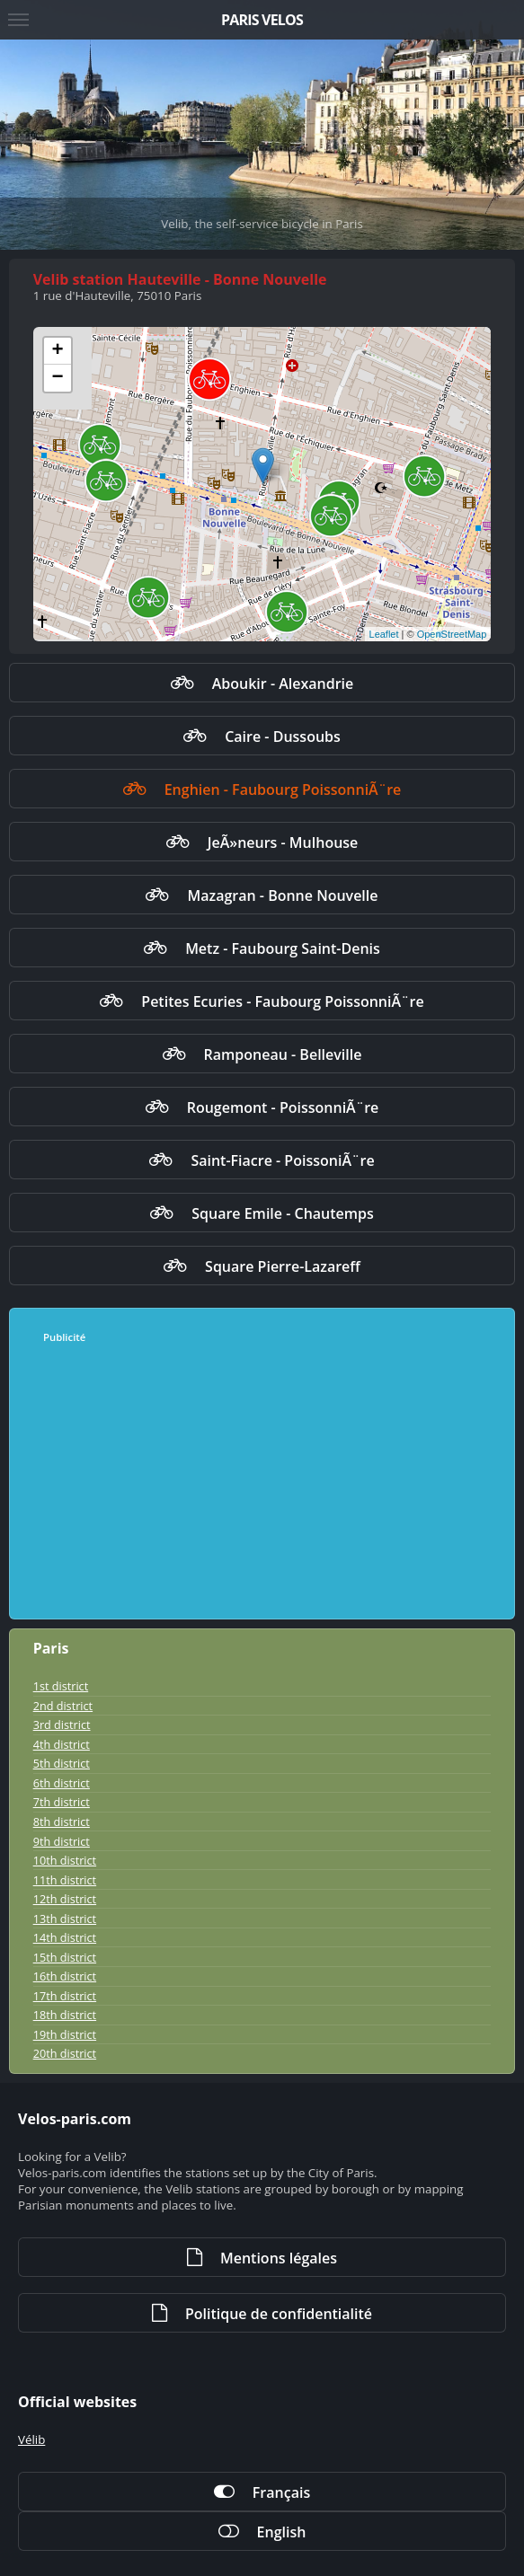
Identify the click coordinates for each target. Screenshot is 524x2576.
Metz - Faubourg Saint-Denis (282, 948)
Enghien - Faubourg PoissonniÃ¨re (283, 789)
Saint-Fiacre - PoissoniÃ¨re (282, 1160)
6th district (61, 1783)
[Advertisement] (255, 1482)
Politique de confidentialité (278, 2314)
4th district (61, 1744)
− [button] (58, 378)
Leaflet (384, 634)
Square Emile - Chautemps (282, 1213)
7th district (61, 1802)
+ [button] (58, 351)
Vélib (31, 2439)
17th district (64, 1996)
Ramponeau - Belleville (283, 1054)
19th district (64, 2034)
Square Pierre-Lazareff (282, 1266)
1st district (61, 1686)
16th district (64, 1976)
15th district (64, 1957)
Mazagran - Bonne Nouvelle (282, 895)
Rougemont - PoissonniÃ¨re (283, 1107)
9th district (61, 1841)
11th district (64, 1880)
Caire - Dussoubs (283, 736)
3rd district (62, 1724)
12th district (64, 1899)
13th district (64, 1918)
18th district (64, 2015)
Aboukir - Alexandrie (283, 683)
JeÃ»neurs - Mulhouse (283, 842)
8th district (61, 1821)
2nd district (63, 1706)
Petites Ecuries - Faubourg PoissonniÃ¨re (282, 1001)
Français (281, 2492)
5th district (61, 1763)
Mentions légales (278, 2258)
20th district (64, 2053)
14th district (64, 1937)
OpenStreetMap (452, 634)
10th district (64, 1860)
